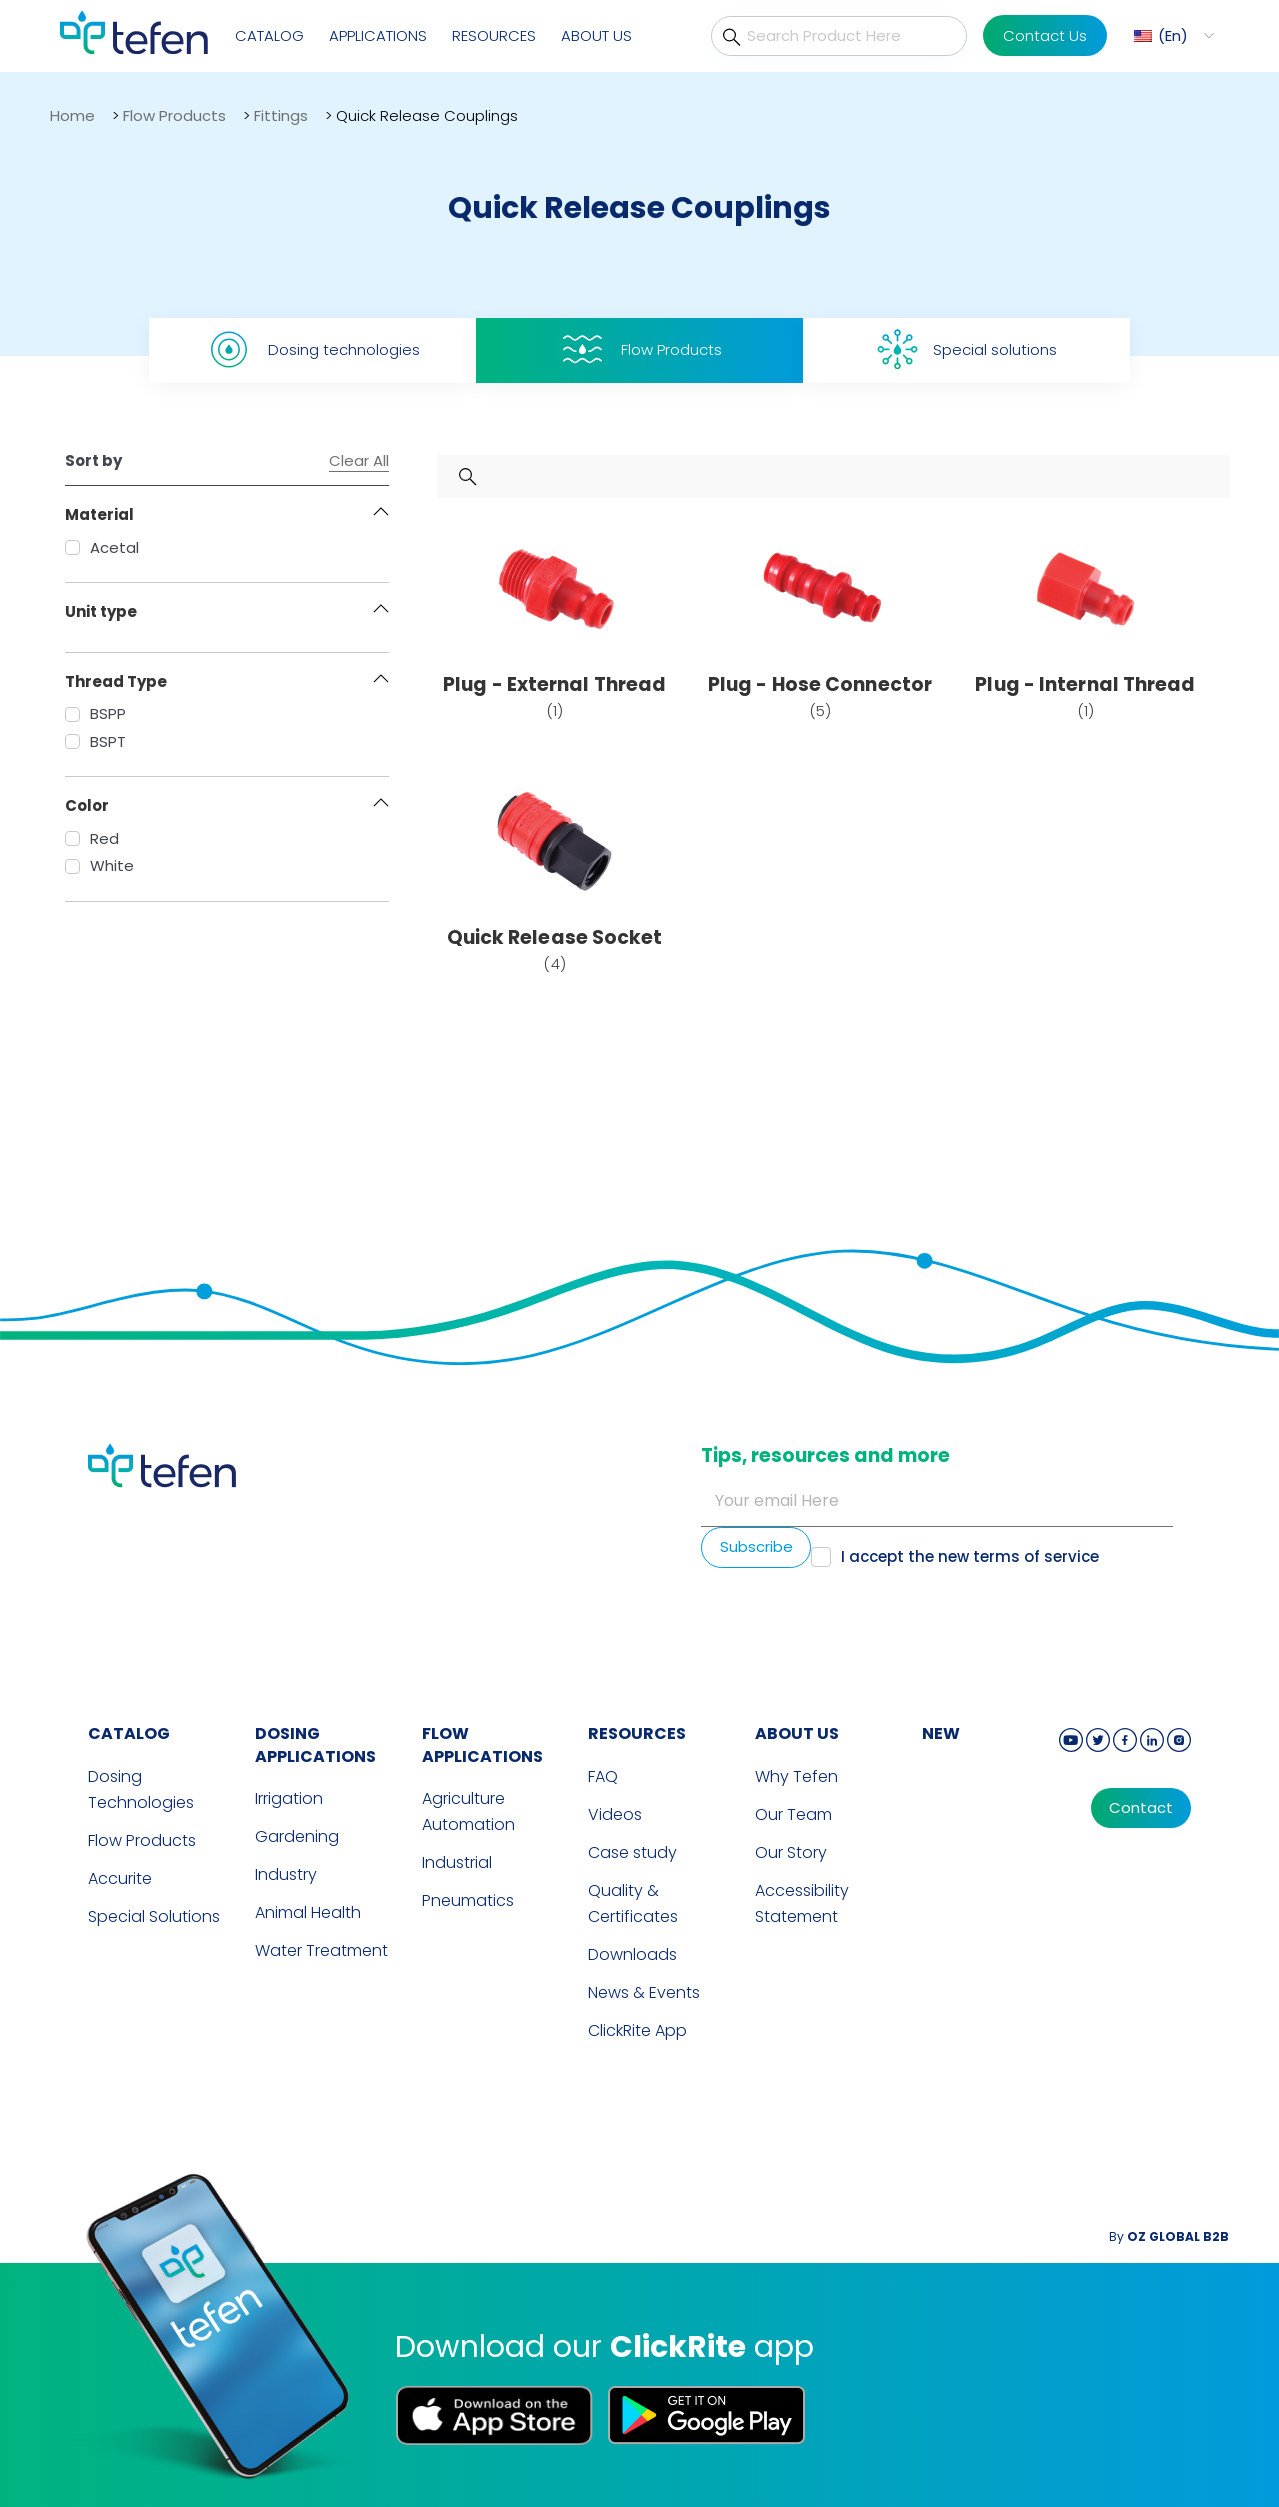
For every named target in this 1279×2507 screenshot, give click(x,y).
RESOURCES (637, 1733)
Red (92, 838)
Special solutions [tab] (967, 349)
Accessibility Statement (802, 1903)
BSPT (95, 741)
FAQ (603, 1776)
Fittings (281, 115)
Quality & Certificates (633, 1903)
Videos (615, 1814)
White (99, 865)
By (1169, 2236)
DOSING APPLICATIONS (315, 1745)
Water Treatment (321, 1950)
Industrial (457, 1862)
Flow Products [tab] (640, 349)
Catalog (269, 35)
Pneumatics (468, 1900)
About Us (596, 35)
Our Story (791, 1852)
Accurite (120, 1878)
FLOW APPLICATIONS (482, 1745)
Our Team (793, 1814)
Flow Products (174, 115)
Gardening (297, 1836)
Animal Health (308, 1912)
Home (72, 115)
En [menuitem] (1173, 35)
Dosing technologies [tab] (312, 349)
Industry (286, 1874)
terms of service (1036, 1556)
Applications (378, 35)
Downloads (632, 1954)
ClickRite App (637, 2030)
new (941, 1733)
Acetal (102, 547)
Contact (1141, 1808)
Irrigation (289, 1798)
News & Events (644, 1992)
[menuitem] (1171, 35)
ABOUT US (797, 1733)
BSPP (95, 713)
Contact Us (1045, 35)
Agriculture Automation (468, 1811)
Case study (632, 1852)
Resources (494, 35)
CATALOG (129, 1733)
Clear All (359, 461)
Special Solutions (154, 1916)
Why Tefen (796, 1776)
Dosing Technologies (141, 1789)
